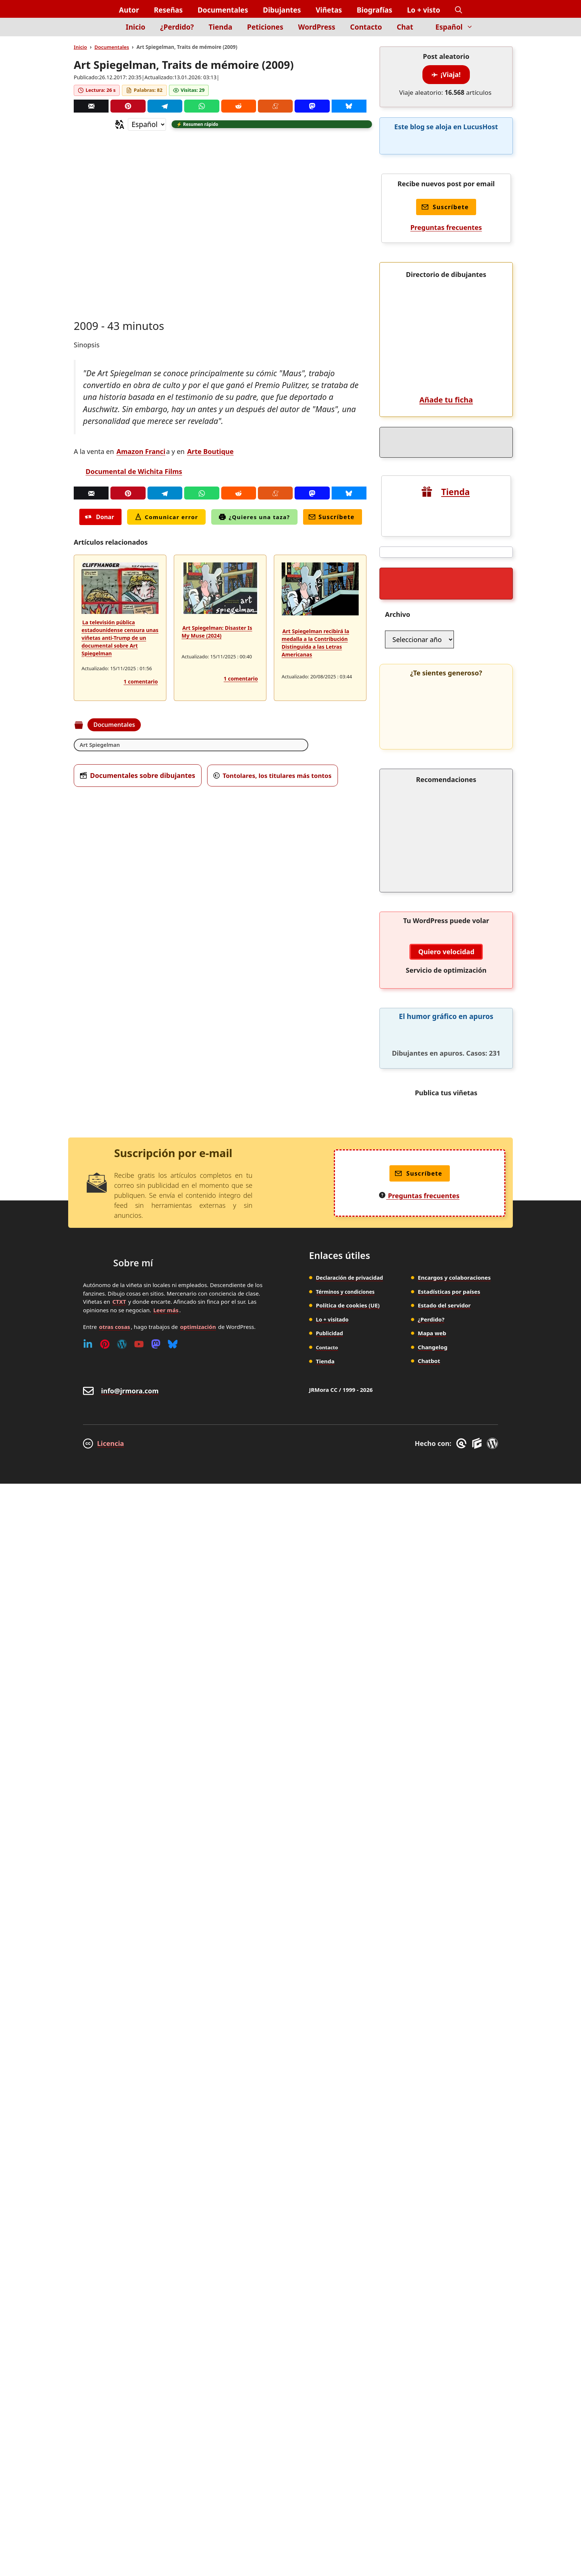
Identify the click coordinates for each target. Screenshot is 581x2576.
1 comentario (141, 682)
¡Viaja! (446, 74)
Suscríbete (332, 518)
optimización (198, 2271)
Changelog (433, 2291)
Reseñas (168, 10)
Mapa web (432, 2277)
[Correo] (91, 106)
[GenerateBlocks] (478, 2387)
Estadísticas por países (449, 2235)
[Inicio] (106, 31)
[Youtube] (139, 2288)
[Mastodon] (312, 106)
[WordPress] (122, 2288)
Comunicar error (166, 518)
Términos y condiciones (348, 2235)
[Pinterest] (127, 106)
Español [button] (458, 27)
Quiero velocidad (446, 1895)
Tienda (220, 27)
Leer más (166, 2254)
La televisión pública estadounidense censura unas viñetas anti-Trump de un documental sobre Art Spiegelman (120, 639)
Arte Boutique (210, 452)
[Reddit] (238, 106)
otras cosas (114, 2271)
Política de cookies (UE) (348, 2249)
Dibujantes (282, 10)
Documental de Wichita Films (134, 472)
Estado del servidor (444, 2249)
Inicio (135, 27)
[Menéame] (275, 106)
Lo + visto (423, 10)
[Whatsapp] (201, 106)
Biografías (374, 10)
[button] (458, 10)
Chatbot (429, 2305)
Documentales (222, 10)
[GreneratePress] (462, 2387)
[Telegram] (164, 106)
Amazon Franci (140, 452)
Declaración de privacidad (352, 2221)
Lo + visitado (333, 2263)
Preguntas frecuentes (446, 227)
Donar (99, 518)
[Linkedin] (88, 2288)
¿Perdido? (177, 27)
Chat (405, 27)
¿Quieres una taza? (254, 518)
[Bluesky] (349, 106)
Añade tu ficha (446, 844)
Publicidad (330, 2277)
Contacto (366, 27)
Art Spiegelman (102, 746)
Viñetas (329, 10)
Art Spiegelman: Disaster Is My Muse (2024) (217, 632)
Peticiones (265, 27)
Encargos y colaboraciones (454, 2221)
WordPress (316, 27)
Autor (129, 10)
